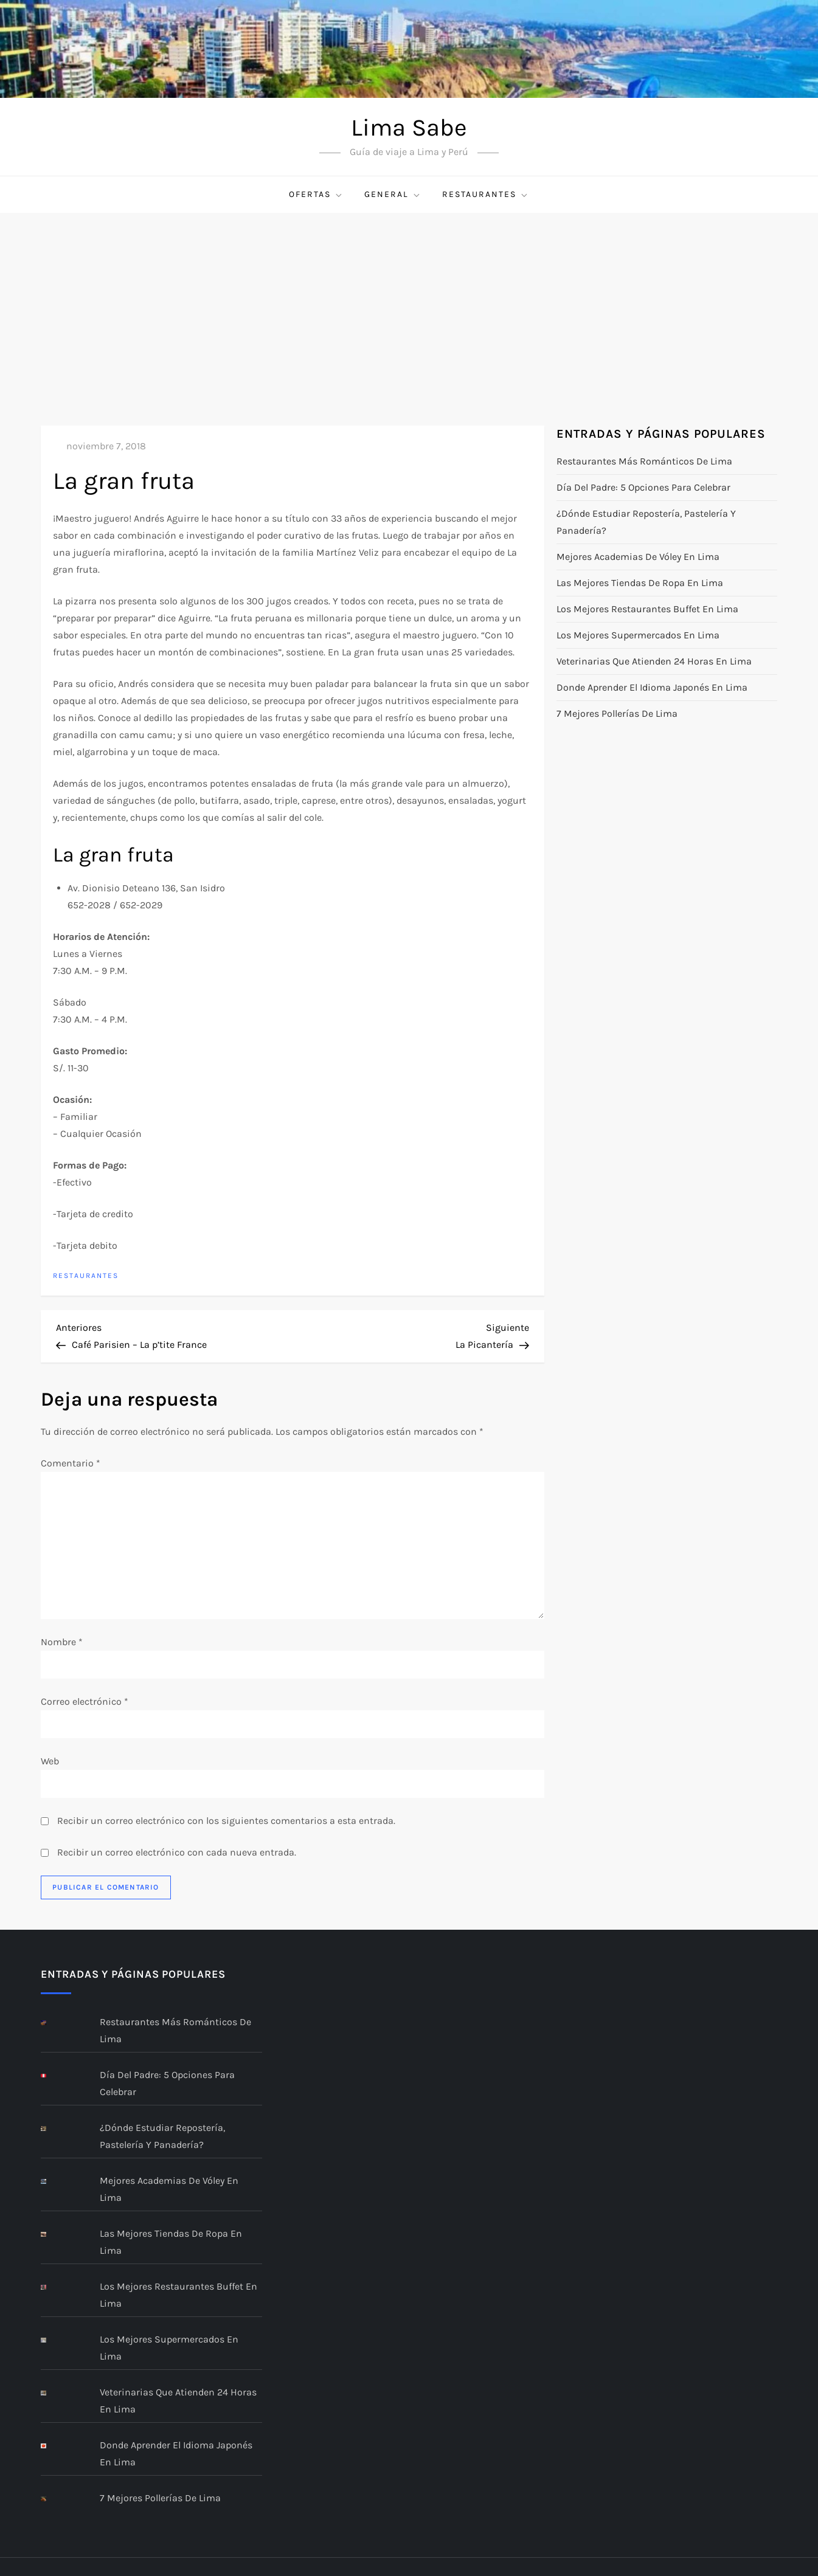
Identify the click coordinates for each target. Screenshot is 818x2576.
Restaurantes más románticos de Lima (644, 461)
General (392, 194)
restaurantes (485, 194)
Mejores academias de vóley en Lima (637, 556)
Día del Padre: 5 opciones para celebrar (643, 487)
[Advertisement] (409, 304)
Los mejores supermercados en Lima (637, 635)
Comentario (70, 1463)
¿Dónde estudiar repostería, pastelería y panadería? (646, 522)
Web (50, 1761)
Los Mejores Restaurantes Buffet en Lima (647, 609)
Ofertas (316, 194)
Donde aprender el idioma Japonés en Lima (651, 687)
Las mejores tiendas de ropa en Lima (639, 583)
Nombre (62, 1642)
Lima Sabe (409, 127)
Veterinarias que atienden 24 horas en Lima (654, 661)
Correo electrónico (84, 1701)
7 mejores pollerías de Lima (617, 713)
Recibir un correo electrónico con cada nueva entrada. (176, 1852)
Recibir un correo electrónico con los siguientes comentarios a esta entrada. (226, 1820)
